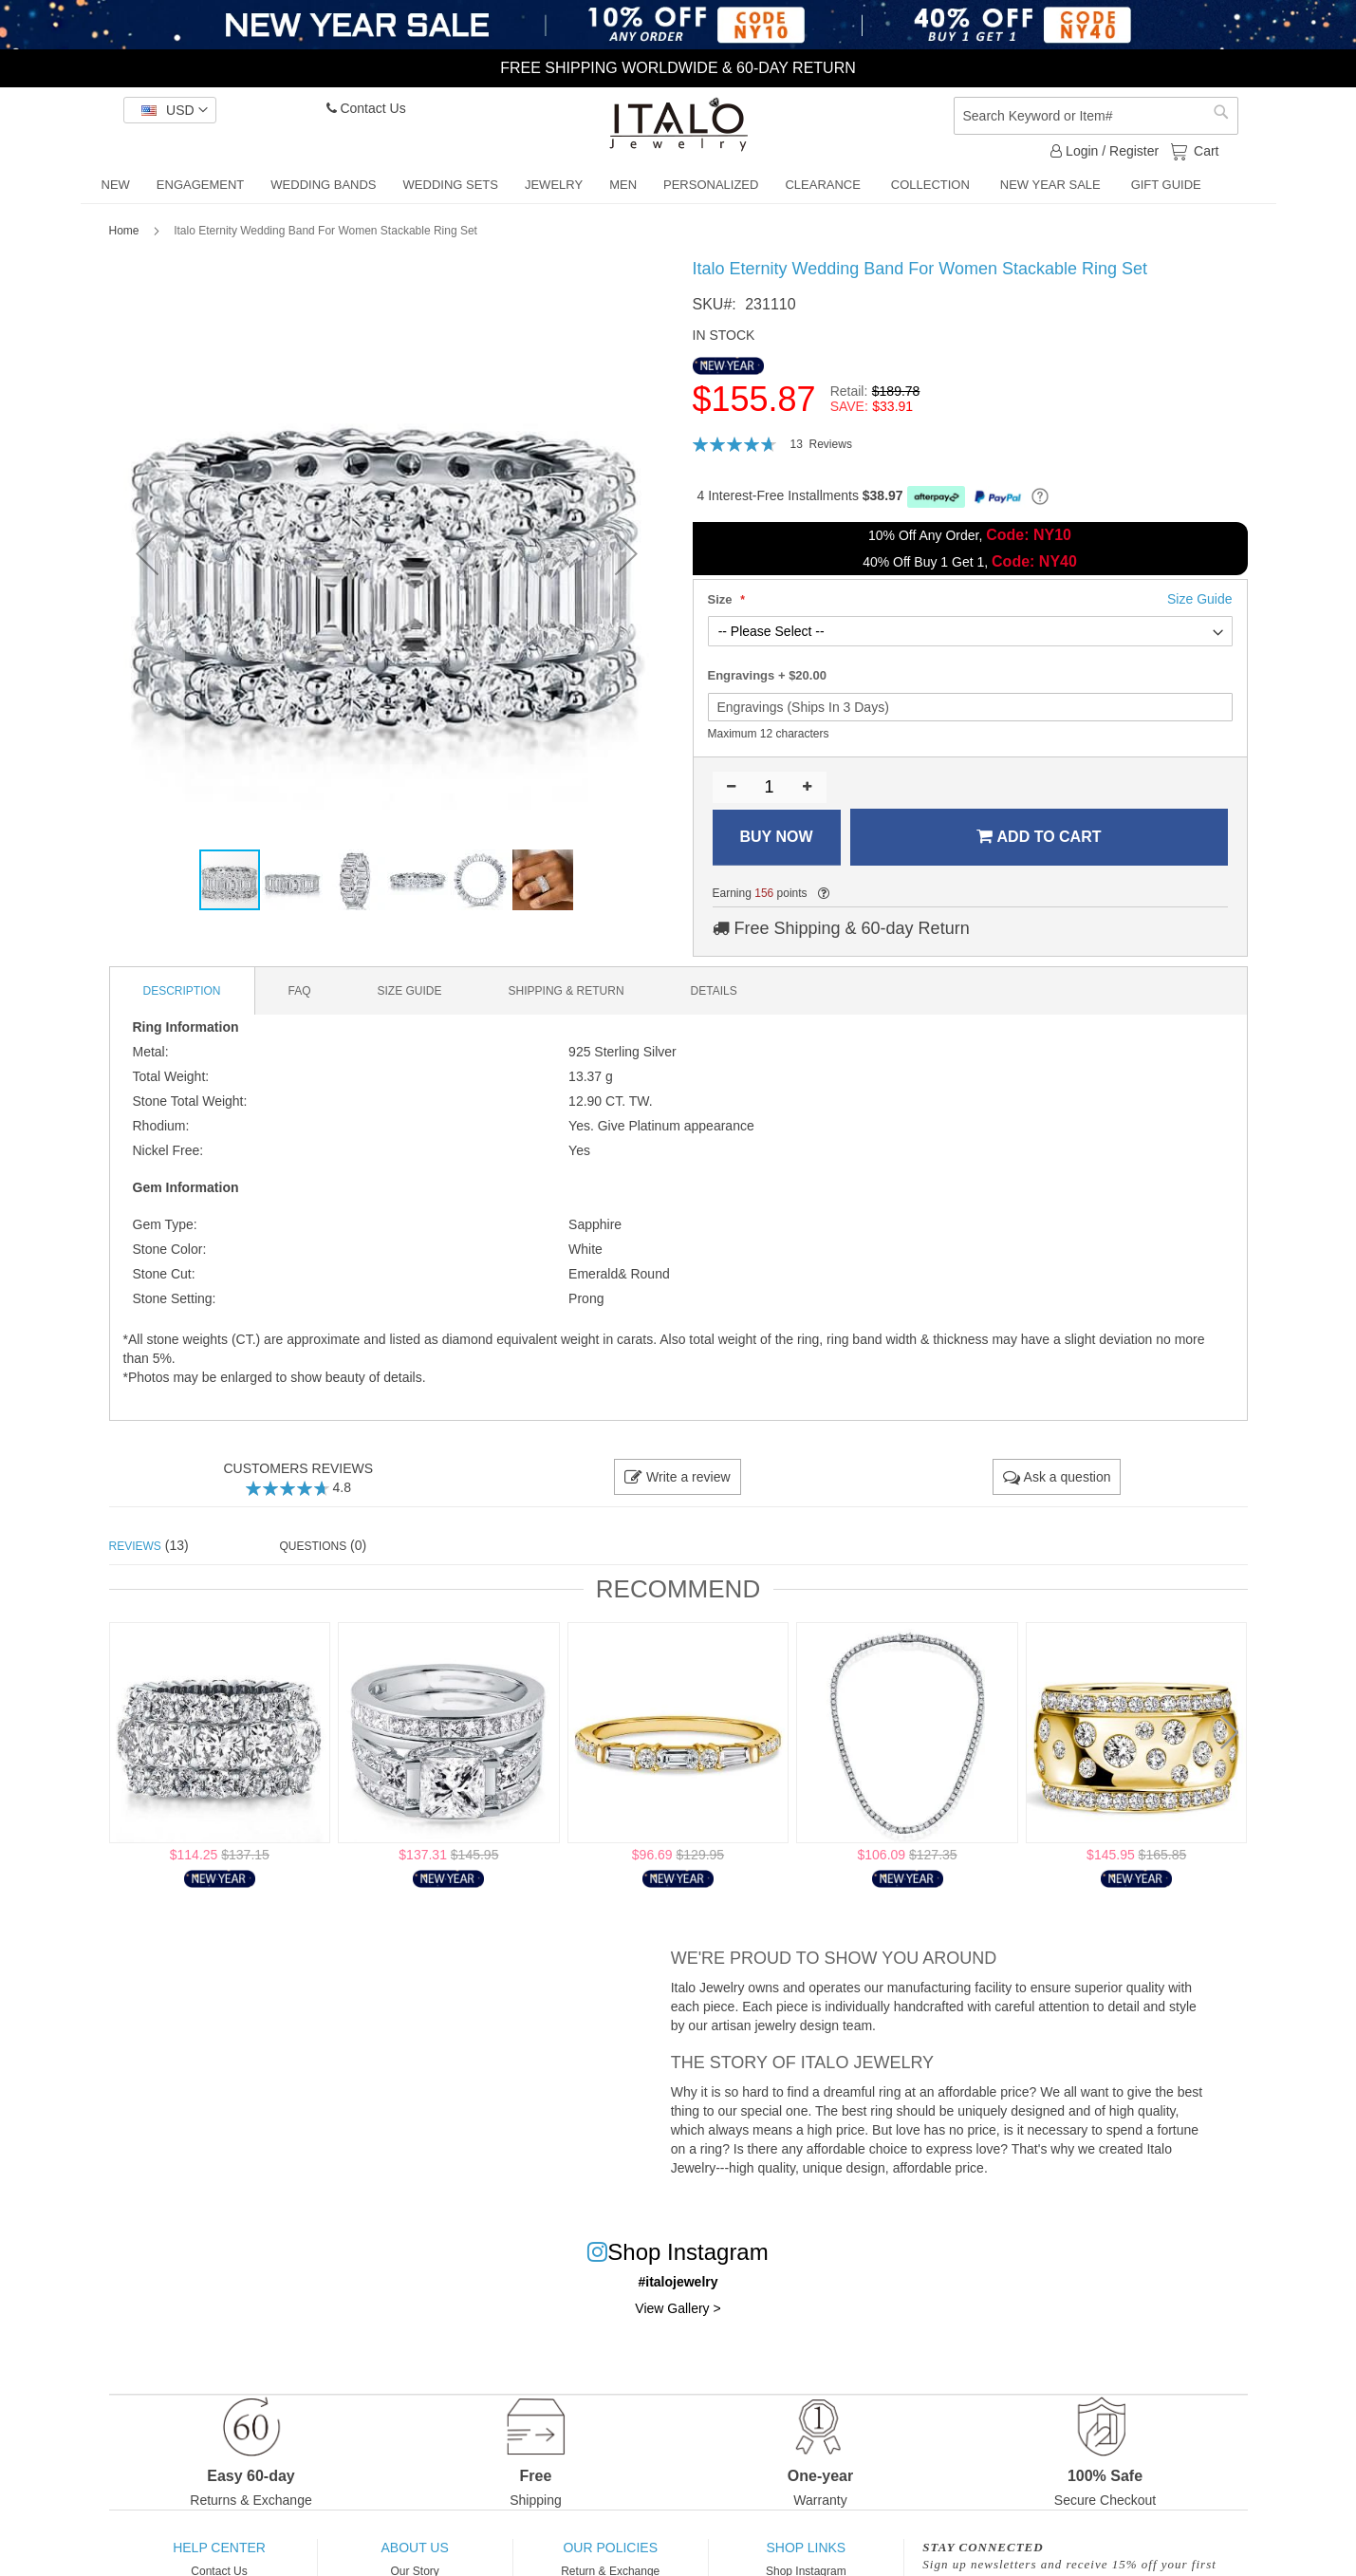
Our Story (414, 2299)
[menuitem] (115, 185)
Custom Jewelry (218, 2404)
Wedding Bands (806, 2362)
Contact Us (366, 108)
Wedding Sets (806, 2383)
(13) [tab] (149, 1545)
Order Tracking (218, 2383)
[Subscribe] (1189, 2347)
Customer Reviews (415, 2341)
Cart (1204, 150)
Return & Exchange (610, 2299)
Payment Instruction (219, 2425)
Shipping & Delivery (610, 2341)
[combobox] (1096, 116)
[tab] (182, 991)
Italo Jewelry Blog (414, 2383)
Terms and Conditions (415, 2404)
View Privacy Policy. (1022, 2310)
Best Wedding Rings (806, 2320)
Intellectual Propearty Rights (610, 2404)
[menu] (678, 185)
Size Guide (220, 2341)
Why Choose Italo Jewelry (415, 2320)
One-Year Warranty (610, 2320)
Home (124, 230)
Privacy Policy (610, 2383)
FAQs (219, 2320)
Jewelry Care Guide (219, 2362)
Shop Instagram (806, 2299)
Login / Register (1104, 151)
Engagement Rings (805, 2341)
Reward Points (610, 2362)
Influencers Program (414, 2362)
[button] (170, 110)
